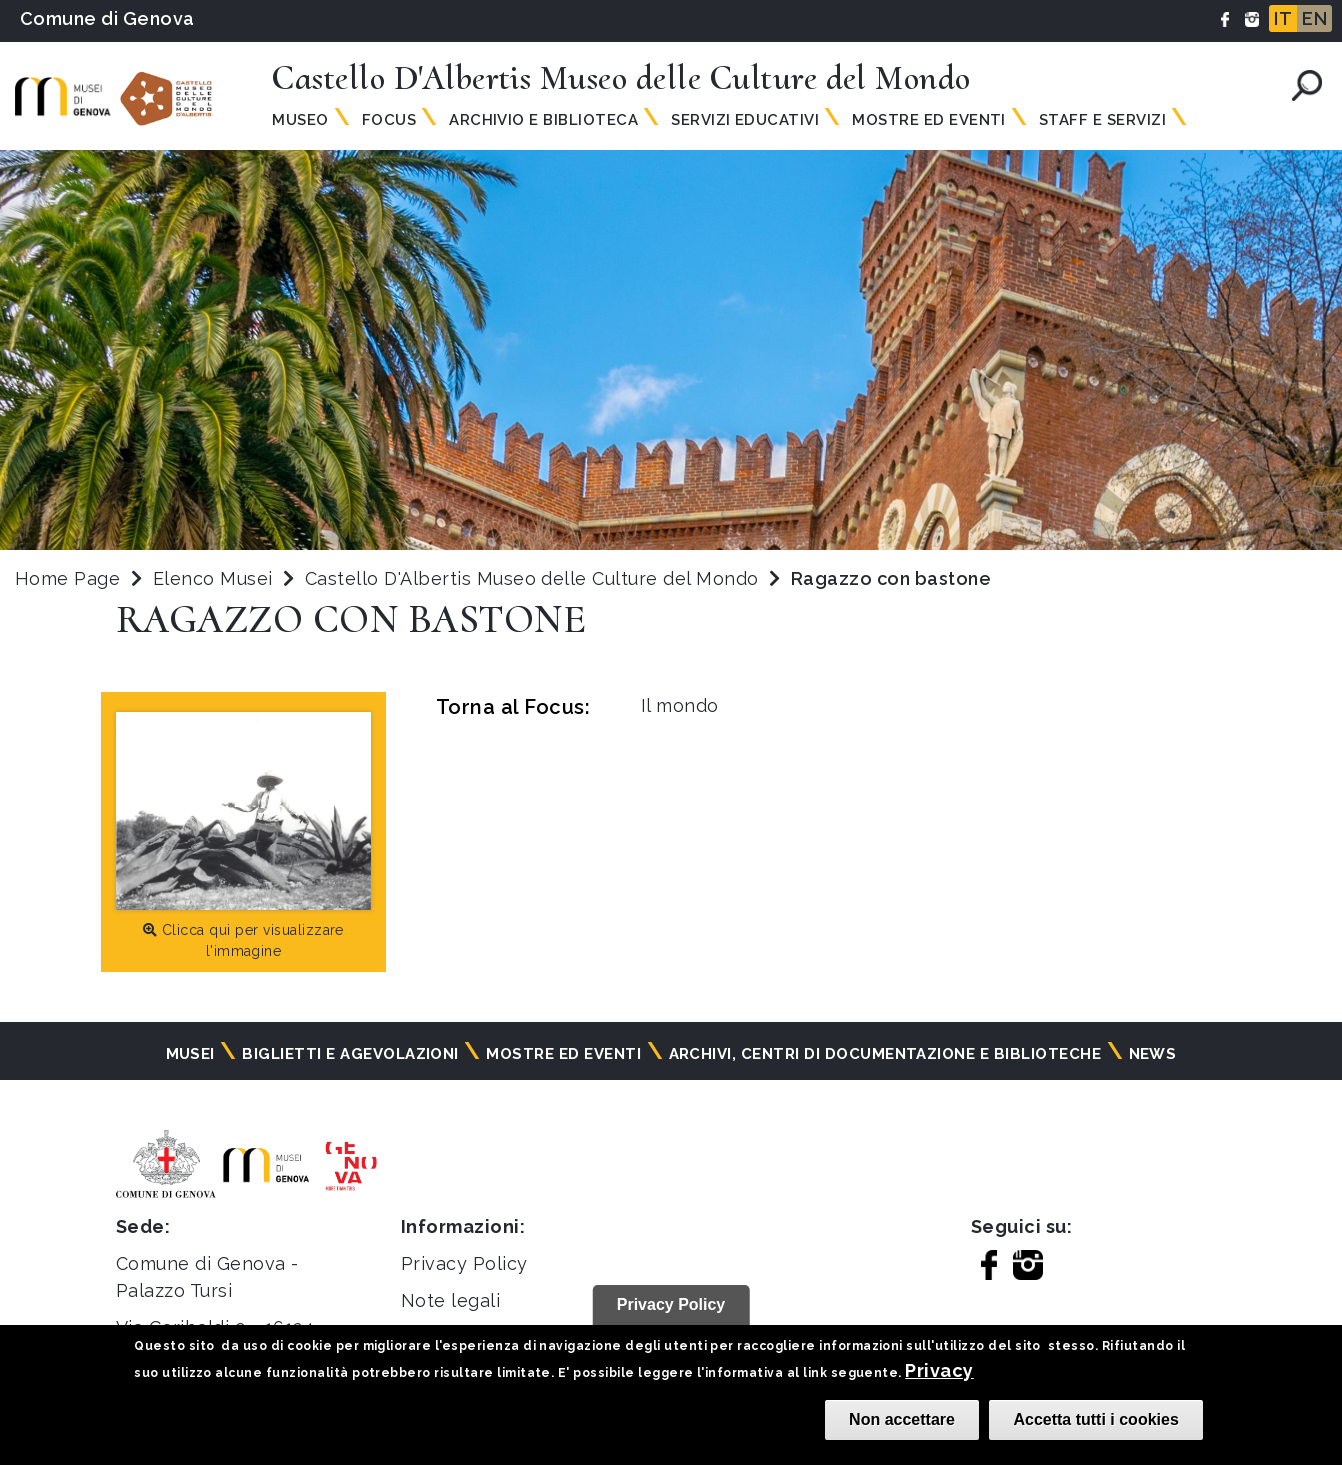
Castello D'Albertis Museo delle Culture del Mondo (534, 578)
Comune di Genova (107, 18)
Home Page (67, 578)
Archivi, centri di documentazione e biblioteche (885, 1054)
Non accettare (902, 1419)
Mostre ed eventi (563, 1054)
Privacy (939, 1370)
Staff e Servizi (1102, 120)
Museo (300, 120)
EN (1314, 18)
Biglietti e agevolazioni (350, 1054)
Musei (190, 1054)
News (1153, 1054)
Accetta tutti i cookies (1095, 1419)
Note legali (450, 1300)
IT (1283, 18)
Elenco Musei (213, 578)
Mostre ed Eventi (929, 120)
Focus (389, 120)
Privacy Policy (464, 1263)
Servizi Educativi (745, 120)
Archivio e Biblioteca (543, 120)
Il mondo (680, 705)
